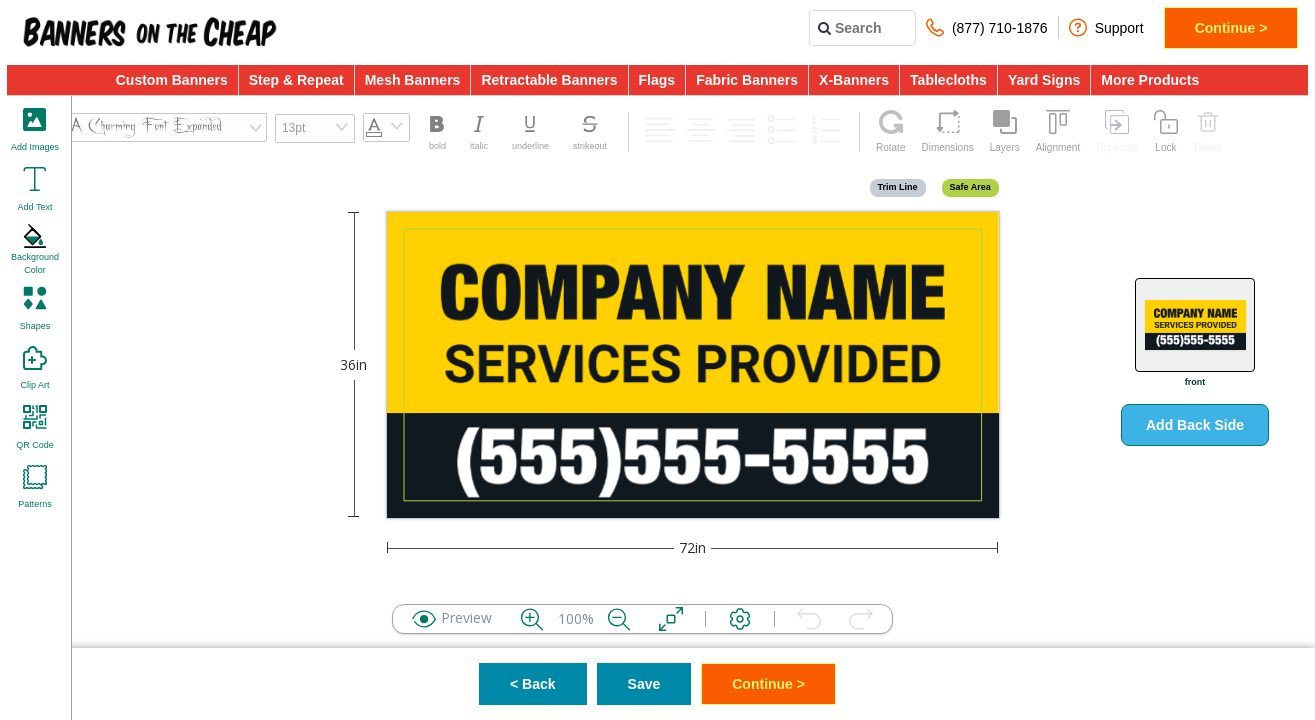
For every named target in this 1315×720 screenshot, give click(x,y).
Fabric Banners (747, 80)
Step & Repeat (296, 80)
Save (644, 684)
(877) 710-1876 (987, 27)
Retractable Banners (549, 80)
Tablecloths (948, 80)
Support (1106, 27)
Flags (657, 80)
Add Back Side (1195, 425)
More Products (1150, 80)
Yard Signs (1044, 80)
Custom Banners (172, 80)
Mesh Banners (413, 80)
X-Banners (854, 80)
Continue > (1231, 28)
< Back (533, 684)
